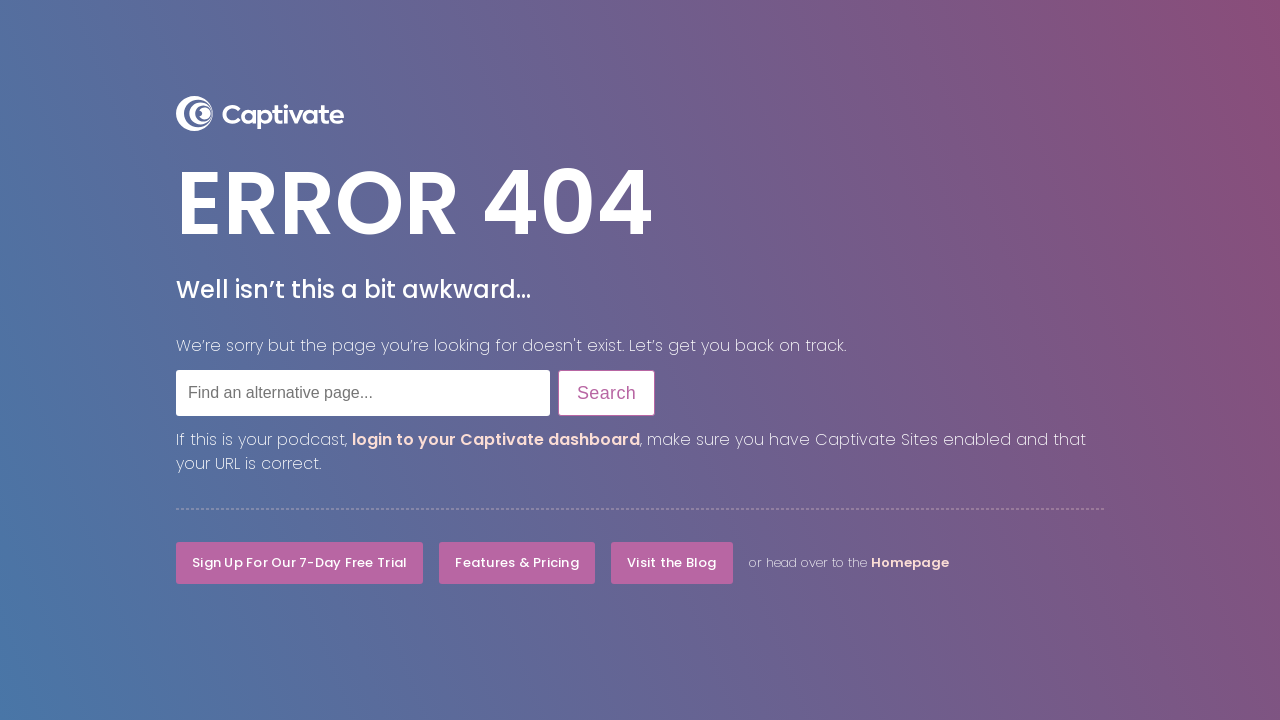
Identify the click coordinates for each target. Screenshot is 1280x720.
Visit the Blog (672, 562)
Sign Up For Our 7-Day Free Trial (299, 562)
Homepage (910, 562)
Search (606, 393)
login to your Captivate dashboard (496, 439)
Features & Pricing (517, 562)
